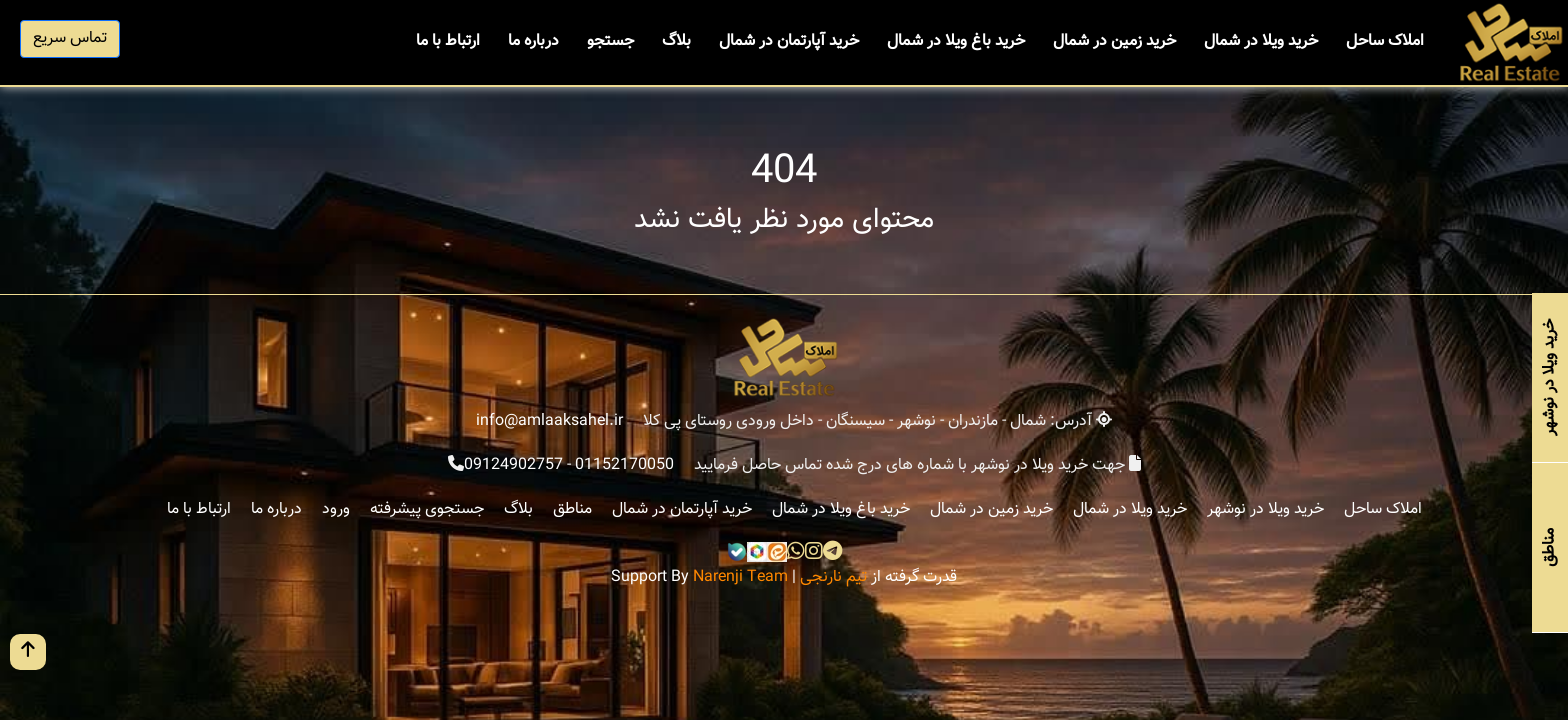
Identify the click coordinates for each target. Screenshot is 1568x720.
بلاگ (676, 41)
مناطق (572, 509)
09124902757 (513, 465)
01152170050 (624, 465)
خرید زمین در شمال (1114, 41)
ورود (336, 509)
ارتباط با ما (448, 41)
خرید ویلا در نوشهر (1265, 509)
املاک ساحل (1385, 41)
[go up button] (28, 652)
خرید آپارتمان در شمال (789, 41)
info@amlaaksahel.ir (549, 421)
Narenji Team (740, 577)
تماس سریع (70, 38)
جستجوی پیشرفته (427, 509)
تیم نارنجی (833, 577)
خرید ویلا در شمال (1261, 41)
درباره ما (533, 41)
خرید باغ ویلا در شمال (956, 41)
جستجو (610, 41)
